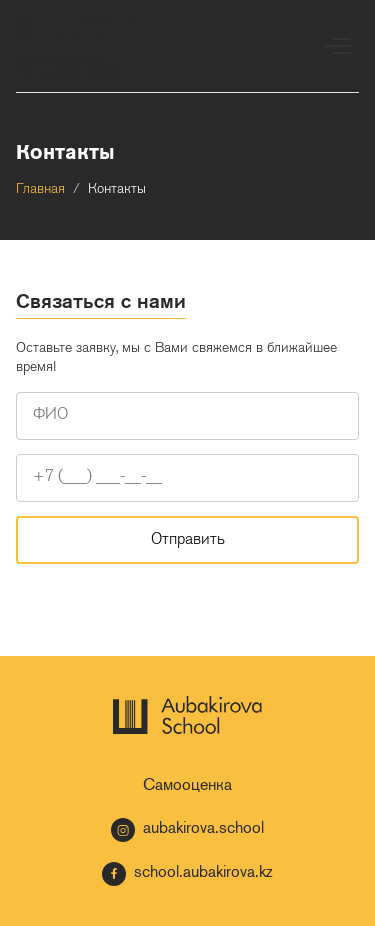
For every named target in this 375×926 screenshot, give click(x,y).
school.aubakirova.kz (187, 874)
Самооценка (187, 786)
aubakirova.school (187, 830)
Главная (40, 189)
